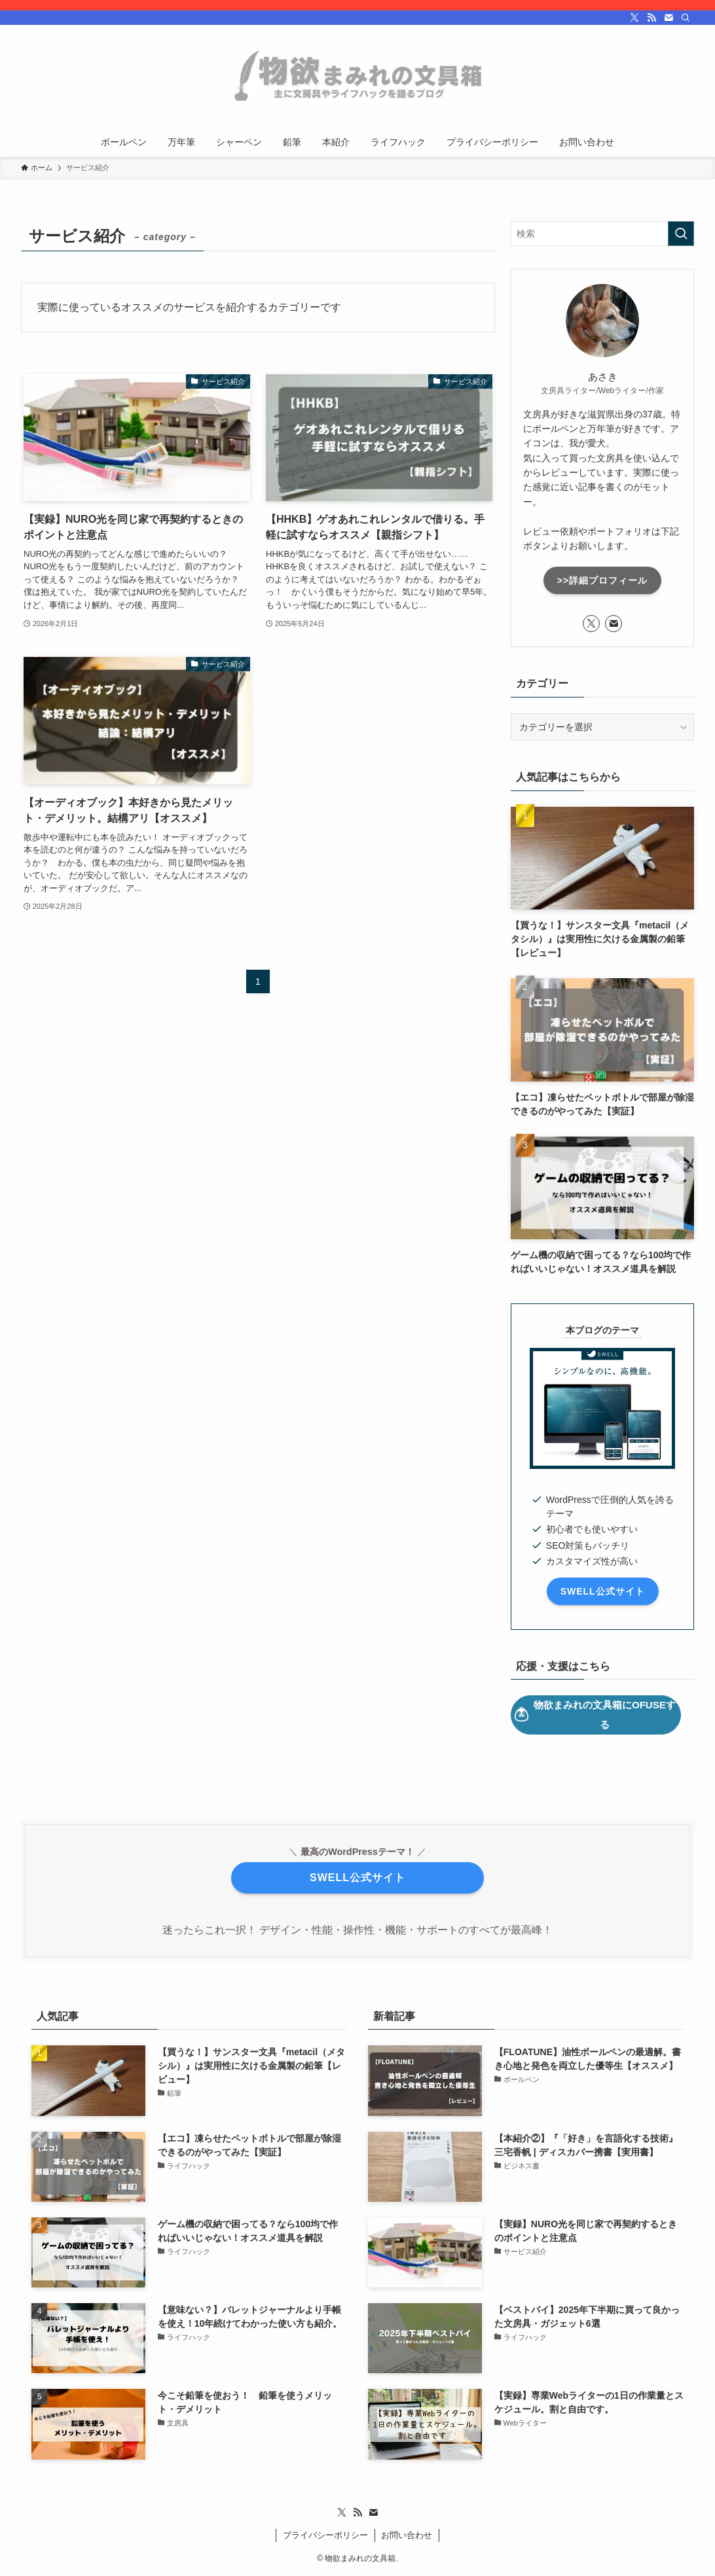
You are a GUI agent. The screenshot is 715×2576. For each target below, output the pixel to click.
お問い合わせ (406, 2535)
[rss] (651, 17)
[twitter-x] (634, 17)
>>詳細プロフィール (602, 580)
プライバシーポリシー (325, 2535)
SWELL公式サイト (602, 1591)
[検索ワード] (602, 233)
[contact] (668, 17)
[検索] (685, 17)
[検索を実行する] (681, 233)
